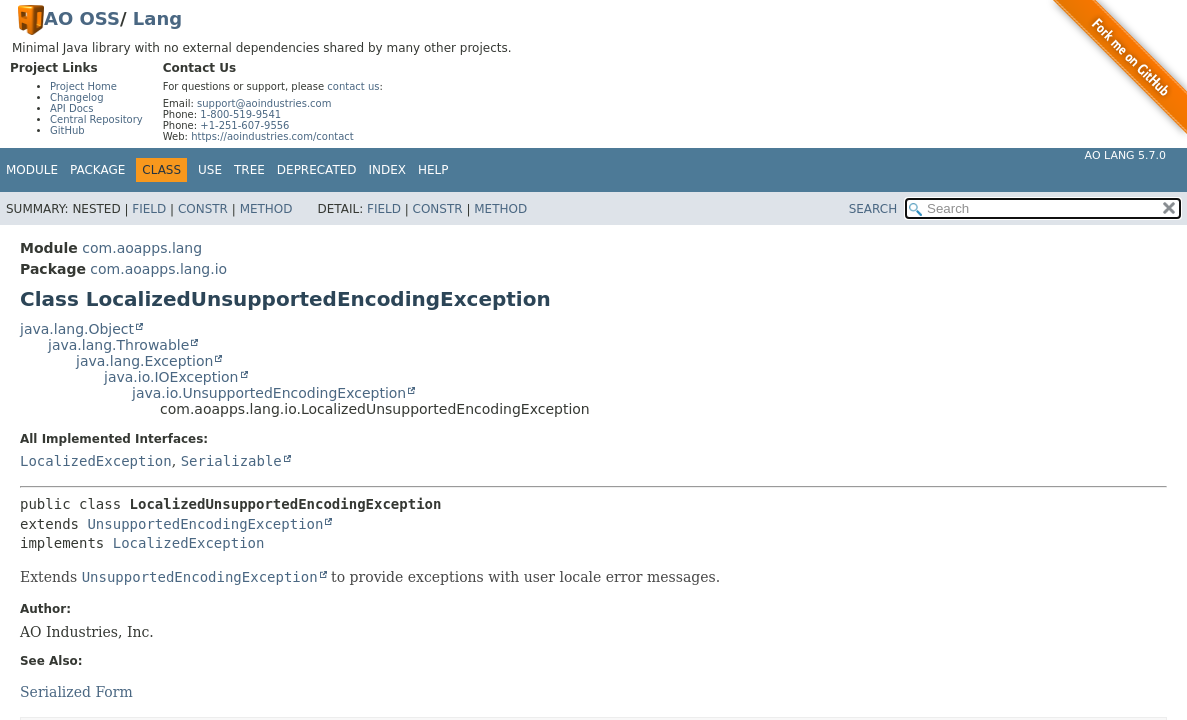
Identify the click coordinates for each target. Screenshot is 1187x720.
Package (97, 170)
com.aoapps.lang (142, 248)
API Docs (72, 108)
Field (149, 209)
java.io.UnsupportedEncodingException (269, 393)
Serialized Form (76, 692)
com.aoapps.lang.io (158, 269)
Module (32, 170)
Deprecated (317, 170)
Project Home (83, 86)
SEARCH (873, 209)
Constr (203, 209)
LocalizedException (96, 461)
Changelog (77, 97)
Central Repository (96, 119)
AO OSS (82, 18)
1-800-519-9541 (240, 114)
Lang (157, 18)
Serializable (231, 461)
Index (388, 170)
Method (266, 209)
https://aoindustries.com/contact (272, 136)
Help (433, 170)
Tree (249, 170)
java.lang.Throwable (118, 345)
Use (210, 170)
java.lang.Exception (144, 361)
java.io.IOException (171, 377)
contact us (353, 86)
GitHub (67, 130)
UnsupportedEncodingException (205, 524)
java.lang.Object (77, 329)
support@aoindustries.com (264, 103)
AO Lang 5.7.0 (1125, 155)
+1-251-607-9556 (244, 125)
